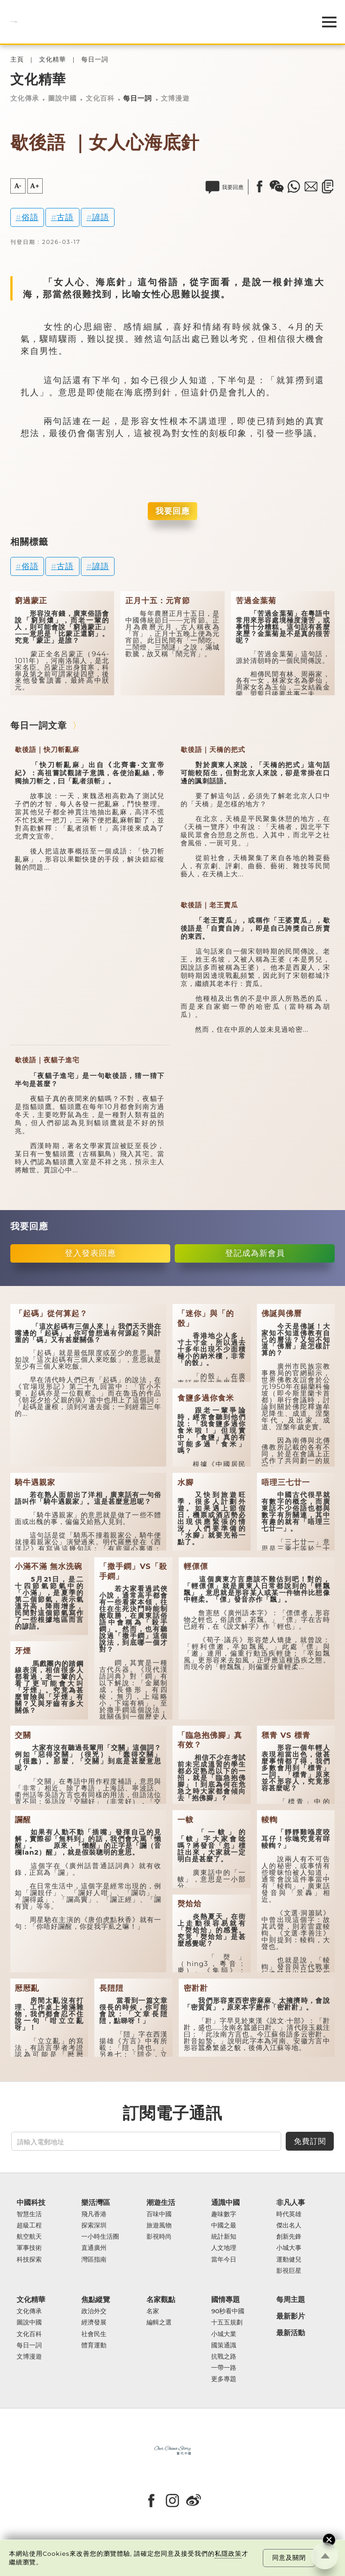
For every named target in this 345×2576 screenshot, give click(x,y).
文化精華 (52, 59)
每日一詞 (94, 59)
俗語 (30, 217)
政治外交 (93, 2311)
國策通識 (223, 2345)
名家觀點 (160, 2299)
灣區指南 (93, 2259)
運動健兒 (288, 2259)
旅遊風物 (159, 2225)
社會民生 (93, 2334)
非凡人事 (290, 2202)
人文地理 (223, 2248)
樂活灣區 (95, 2202)
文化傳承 (24, 98)
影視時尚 (159, 2236)
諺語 (100, 217)
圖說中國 (62, 98)
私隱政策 (228, 2553)
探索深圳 (93, 2225)
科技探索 (29, 2259)
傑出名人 (288, 2225)
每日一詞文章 (38, 725)
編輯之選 (159, 2322)
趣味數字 (223, 2214)
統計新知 (223, 2236)
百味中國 (159, 2214)
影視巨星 (288, 2270)
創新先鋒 (288, 2236)
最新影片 (290, 2316)
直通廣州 (93, 2248)
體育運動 (93, 2345)
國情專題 (225, 2299)
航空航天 (29, 2236)
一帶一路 (223, 2367)
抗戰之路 (223, 2356)
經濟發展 (93, 2322)
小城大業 (223, 2334)
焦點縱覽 (95, 2299)
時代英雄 (288, 2214)
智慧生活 (29, 2214)
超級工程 (29, 2225)
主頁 (17, 59)
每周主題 (290, 2299)
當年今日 (223, 2259)
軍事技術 (29, 2248)
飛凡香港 (93, 2214)
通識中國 (225, 2202)
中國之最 (223, 2225)
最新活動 (290, 2333)
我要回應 (172, 511)
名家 (152, 2311)
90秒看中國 (227, 2311)
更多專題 (223, 2379)
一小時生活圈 (100, 2236)
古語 (65, 217)
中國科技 (31, 2202)
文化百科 (100, 98)
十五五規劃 (227, 2322)
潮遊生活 (160, 2202)
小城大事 (288, 2248)
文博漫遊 (175, 98)
